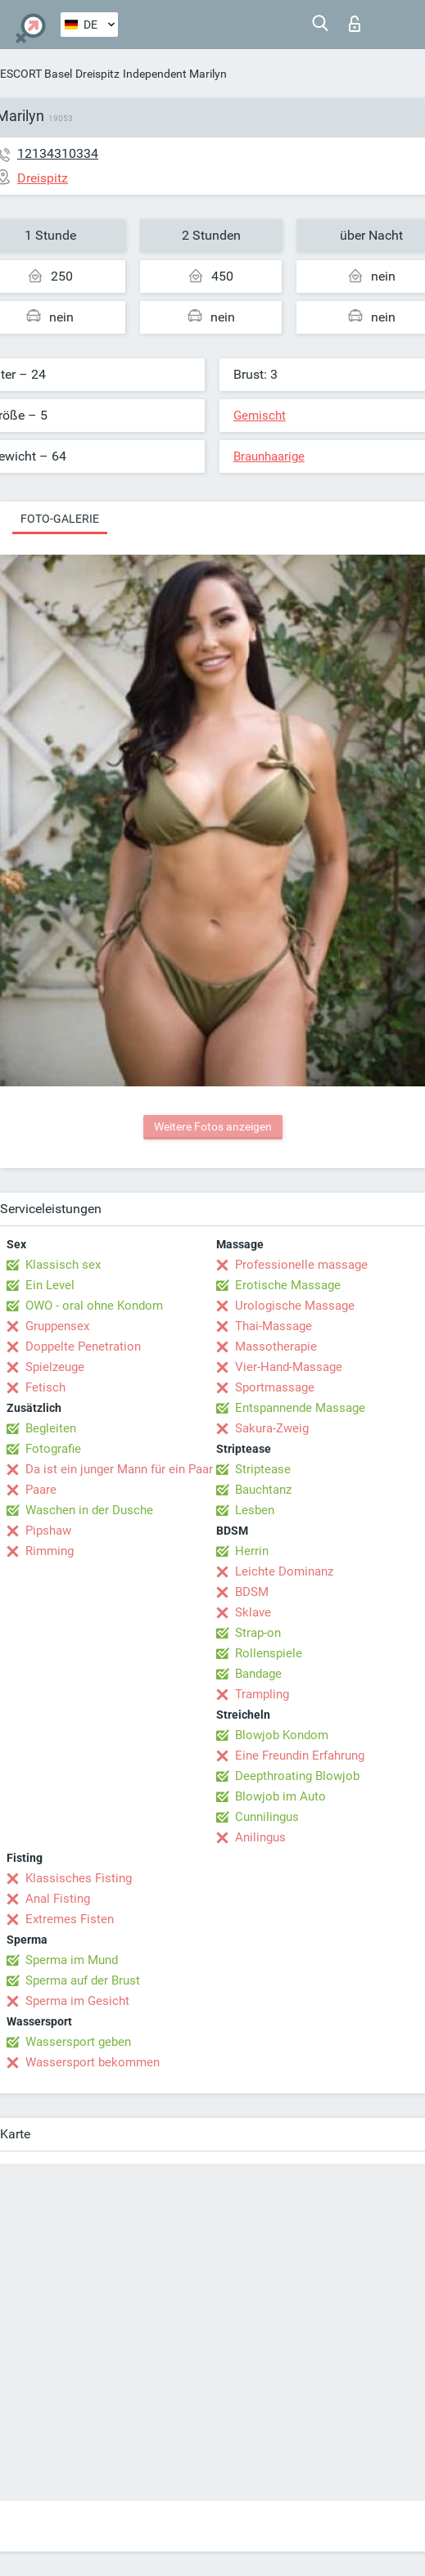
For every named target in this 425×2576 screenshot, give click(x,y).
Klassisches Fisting (78, 1878)
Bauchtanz (263, 1489)
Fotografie (53, 1448)
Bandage (258, 1673)
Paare (41, 1489)
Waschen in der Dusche (89, 1510)
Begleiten (50, 1428)
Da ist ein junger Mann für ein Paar (119, 1469)
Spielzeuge (54, 1367)
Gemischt (259, 415)
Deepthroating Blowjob (297, 1776)
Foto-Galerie (59, 518)
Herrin (252, 1551)
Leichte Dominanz (284, 1571)
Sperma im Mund (71, 1960)
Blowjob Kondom (281, 1735)
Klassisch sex (63, 1264)
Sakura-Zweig (272, 1428)
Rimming (49, 1551)
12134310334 (57, 153)
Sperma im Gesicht (77, 2001)
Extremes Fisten (69, 1919)
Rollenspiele (268, 1653)
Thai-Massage (273, 1326)
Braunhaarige (269, 456)
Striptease (263, 1469)
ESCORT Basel (36, 73)
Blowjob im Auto (280, 1796)
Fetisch (45, 1387)
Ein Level (50, 1285)
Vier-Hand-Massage (288, 1367)
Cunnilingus (267, 1816)
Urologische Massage (295, 1305)
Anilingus (260, 1837)
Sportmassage (274, 1387)
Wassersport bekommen (92, 2062)
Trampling (262, 1694)
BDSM (252, 1592)
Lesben (254, 1510)
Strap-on (258, 1632)
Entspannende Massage (300, 1407)
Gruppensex (57, 1326)
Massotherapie (276, 1346)
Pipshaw (48, 1530)
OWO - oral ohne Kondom (94, 1305)
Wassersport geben (78, 2041)
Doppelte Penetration (83, 1346)
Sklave (253, 1612)
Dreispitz (97, 73)
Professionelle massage (301, 1264)
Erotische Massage (288, 1285)
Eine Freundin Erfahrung (299, 1755)
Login (354, 24)
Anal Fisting (57, 1898)
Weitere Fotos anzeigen (213, 1126)
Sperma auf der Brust (82, 1980)
